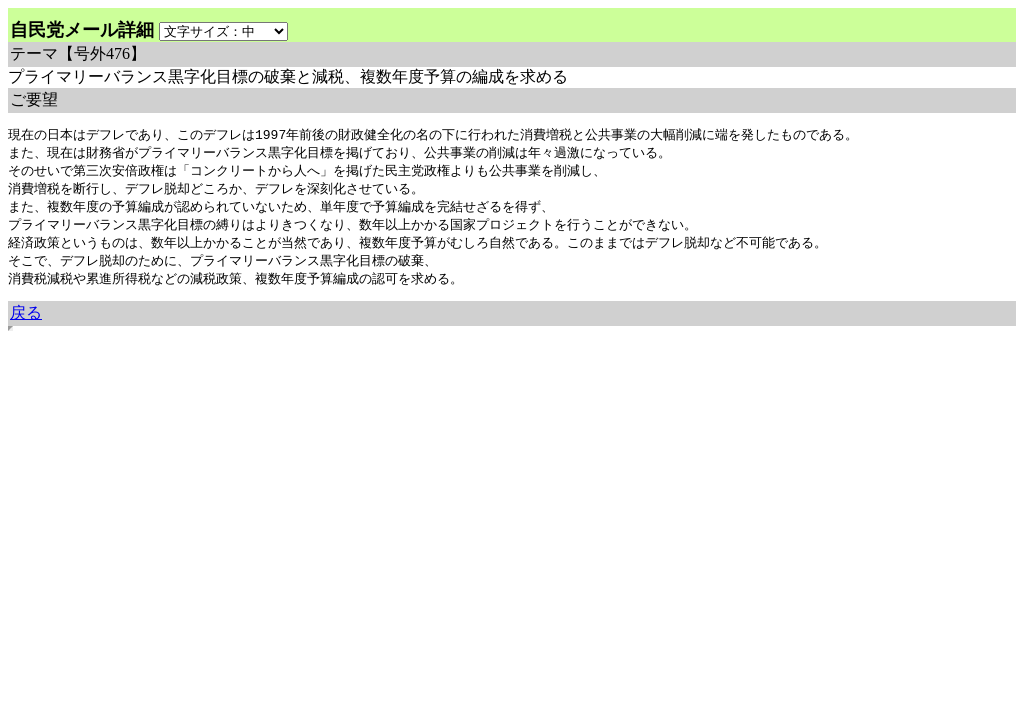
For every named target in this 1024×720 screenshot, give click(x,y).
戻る (26, 321)
